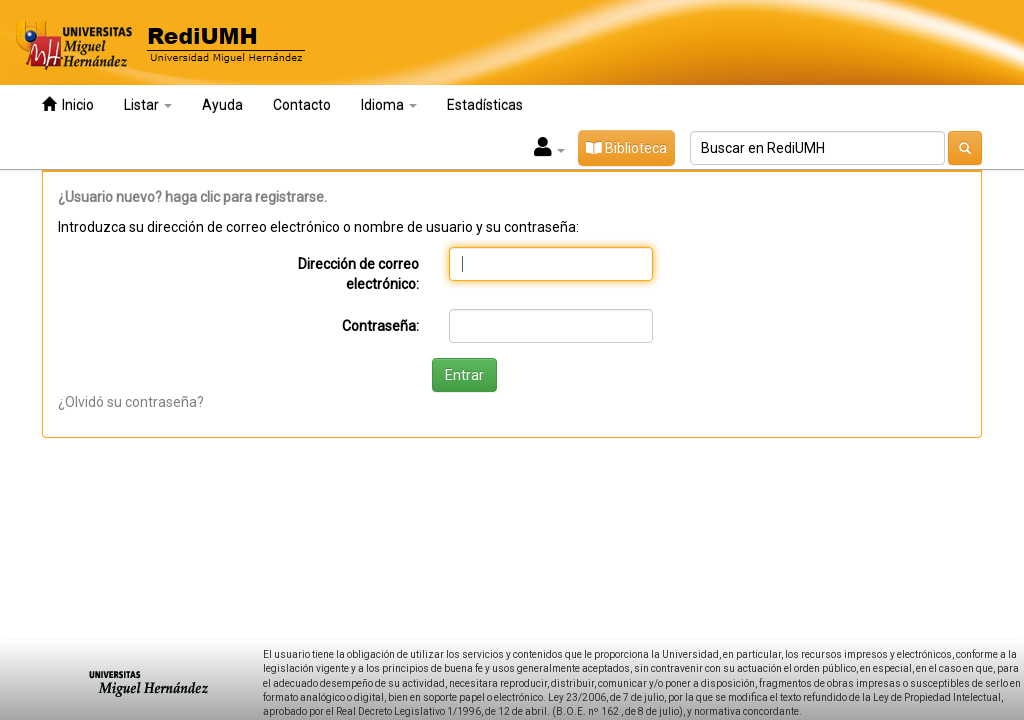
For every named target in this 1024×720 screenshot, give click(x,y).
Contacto (302, 105)
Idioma (389, 105)
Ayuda (222, 105)
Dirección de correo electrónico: (358, 274)
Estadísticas (485, 105)
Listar (148, 105)
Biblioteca (626, 148)
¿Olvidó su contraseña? (131, 402)
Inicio (68, 104)
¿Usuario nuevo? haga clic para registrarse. (192, 197)
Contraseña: (380, 326)
